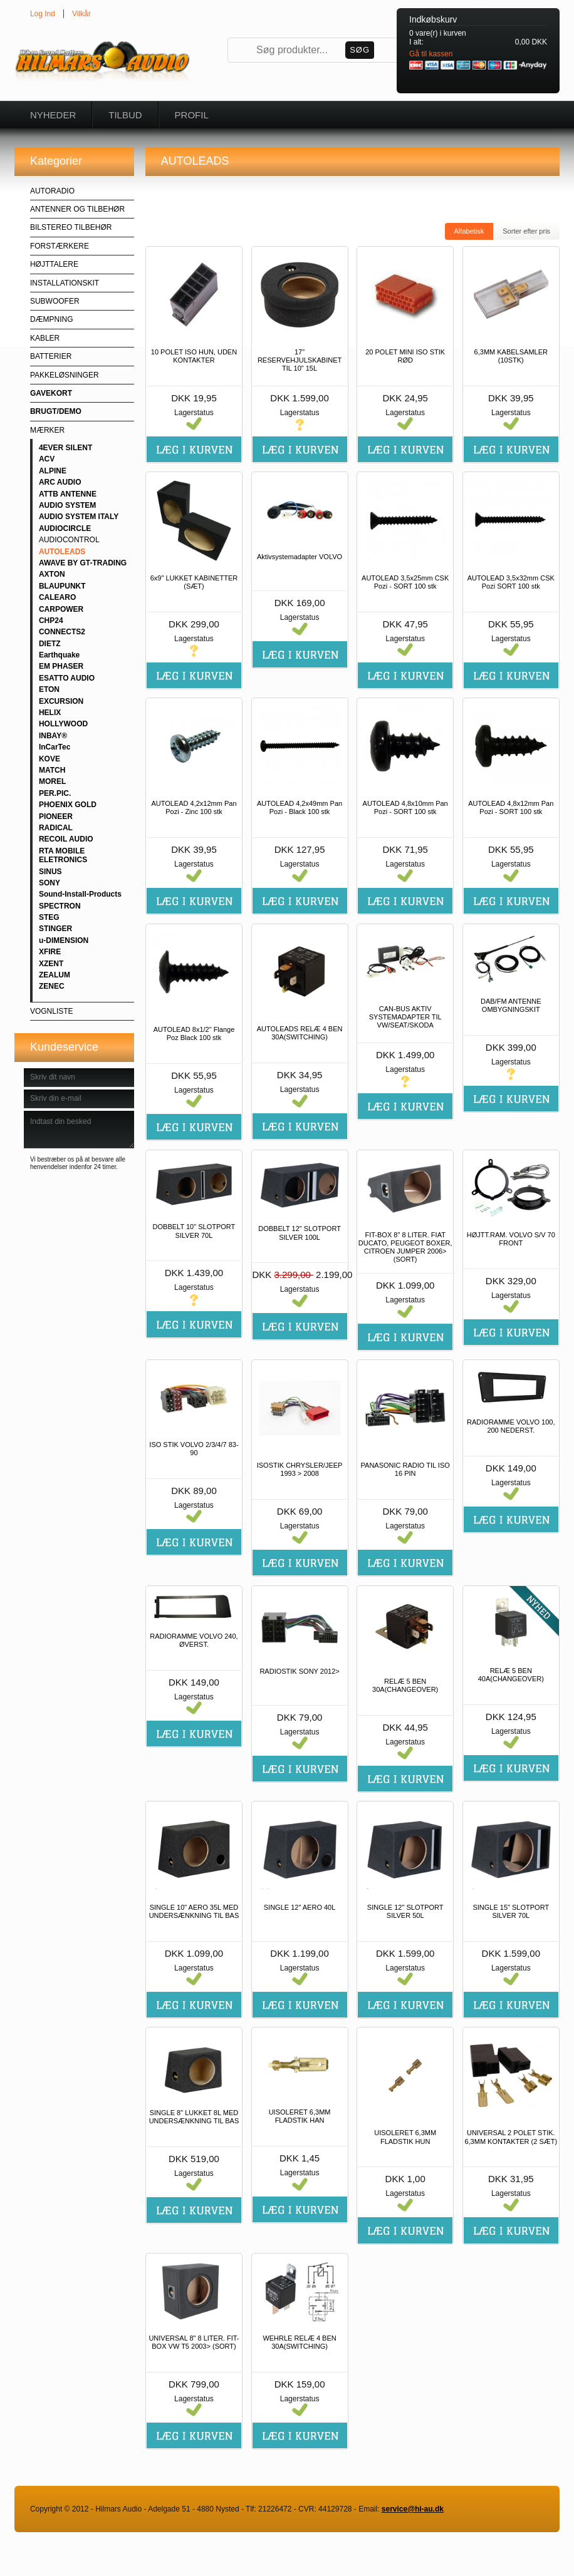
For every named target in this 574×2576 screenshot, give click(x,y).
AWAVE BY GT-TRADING (83, 563)
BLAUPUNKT (62, 586)
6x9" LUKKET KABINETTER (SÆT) (193, 582)
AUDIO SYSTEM (67, 505)
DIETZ (50, 643)
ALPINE (52, 470)
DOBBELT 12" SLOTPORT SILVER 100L (299, 1232)
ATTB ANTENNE (68, 494)
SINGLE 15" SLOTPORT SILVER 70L (510, 1911)
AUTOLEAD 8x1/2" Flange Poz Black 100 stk (194, 1033)
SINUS (50, 871)
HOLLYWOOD (63, 723)
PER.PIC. (55, 793)
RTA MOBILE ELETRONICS (63, 855)
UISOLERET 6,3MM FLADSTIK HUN (405, 2137)
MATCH (52, 770)
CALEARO (57, 597)
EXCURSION (61, 701)
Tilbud (125, 115)
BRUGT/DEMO (55, 411)
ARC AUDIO (60, 482)
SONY (49, 882)
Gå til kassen (430, 53)
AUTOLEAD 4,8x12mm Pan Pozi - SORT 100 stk (510, 807)
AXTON (52, 574)
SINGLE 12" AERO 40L (300, 1907)
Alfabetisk (469, 231)
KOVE (49, 759)
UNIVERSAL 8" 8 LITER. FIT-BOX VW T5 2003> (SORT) (194, 2342)
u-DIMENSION (63, 940)
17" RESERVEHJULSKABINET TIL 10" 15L (300, 360)
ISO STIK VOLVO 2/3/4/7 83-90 (193, 1448)
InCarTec (54, 747)
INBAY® (53, 735)
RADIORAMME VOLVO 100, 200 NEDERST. (511, 1426)
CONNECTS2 (62, 631)
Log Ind (42, 13)
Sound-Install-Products (80, 894)
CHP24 (51, 620)
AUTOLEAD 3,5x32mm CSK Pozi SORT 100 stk (511, 582)
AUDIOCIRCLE (65, 528)
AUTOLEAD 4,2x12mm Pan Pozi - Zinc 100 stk (193, 807)
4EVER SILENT (65, 447)
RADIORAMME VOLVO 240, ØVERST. (193, 1640)
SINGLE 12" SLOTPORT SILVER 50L (405, 1911)
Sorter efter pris (526, 231)
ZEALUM (54, 975)
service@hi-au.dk (413, 2509)
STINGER (55, 928)
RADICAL (56, 827)
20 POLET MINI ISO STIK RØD (405, 356)
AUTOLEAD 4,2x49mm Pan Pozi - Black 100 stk (299, 807)
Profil (192, 115)
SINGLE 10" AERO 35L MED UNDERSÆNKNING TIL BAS (194, 1911)
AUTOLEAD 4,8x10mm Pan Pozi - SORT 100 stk (405, 807)
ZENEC (52, 986)
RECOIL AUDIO (66, 839)
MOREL (52, 781)
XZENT (51, 963)
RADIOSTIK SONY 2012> (299, 1671)
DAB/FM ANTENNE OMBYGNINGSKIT (511, 1005)
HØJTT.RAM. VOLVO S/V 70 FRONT (511, 1239)
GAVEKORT (51, 393)
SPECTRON (60, 906)
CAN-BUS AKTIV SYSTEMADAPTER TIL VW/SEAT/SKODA (405, 1017)
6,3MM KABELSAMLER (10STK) (511, 356)
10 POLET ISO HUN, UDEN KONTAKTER (194, 356)
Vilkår (81, 13)
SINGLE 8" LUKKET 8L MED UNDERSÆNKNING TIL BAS (194, 2117)
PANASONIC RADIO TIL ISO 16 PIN (405, 1469)
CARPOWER (61, 609)
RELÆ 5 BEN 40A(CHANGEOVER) (511, 1674)
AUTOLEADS (62, 551)
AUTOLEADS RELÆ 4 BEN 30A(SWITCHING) (300, 1033)
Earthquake (59, 655)
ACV (47, 459)
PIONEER (56, 816)
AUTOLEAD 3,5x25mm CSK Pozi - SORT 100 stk (405, 582)
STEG (49, 917)
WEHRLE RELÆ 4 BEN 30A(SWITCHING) (299, 2342)
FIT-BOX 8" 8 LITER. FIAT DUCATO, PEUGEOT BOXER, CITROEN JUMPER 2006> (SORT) (405, 1247)
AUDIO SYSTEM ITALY (78, 516)
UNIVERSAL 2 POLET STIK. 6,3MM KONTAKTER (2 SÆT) (510, 2137)
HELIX (50, 712)
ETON (49, 689)
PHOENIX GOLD (68, 804)
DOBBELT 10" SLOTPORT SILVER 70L (194, 1231)
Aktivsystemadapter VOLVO (299, 556)
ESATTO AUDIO (67, 678)
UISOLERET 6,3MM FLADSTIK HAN (300, 2116)
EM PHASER (61, 666)
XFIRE (50, 951)
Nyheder (53, 115)
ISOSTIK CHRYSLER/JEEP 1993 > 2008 (300, 1469)
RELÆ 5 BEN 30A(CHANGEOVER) (405, 1685)
